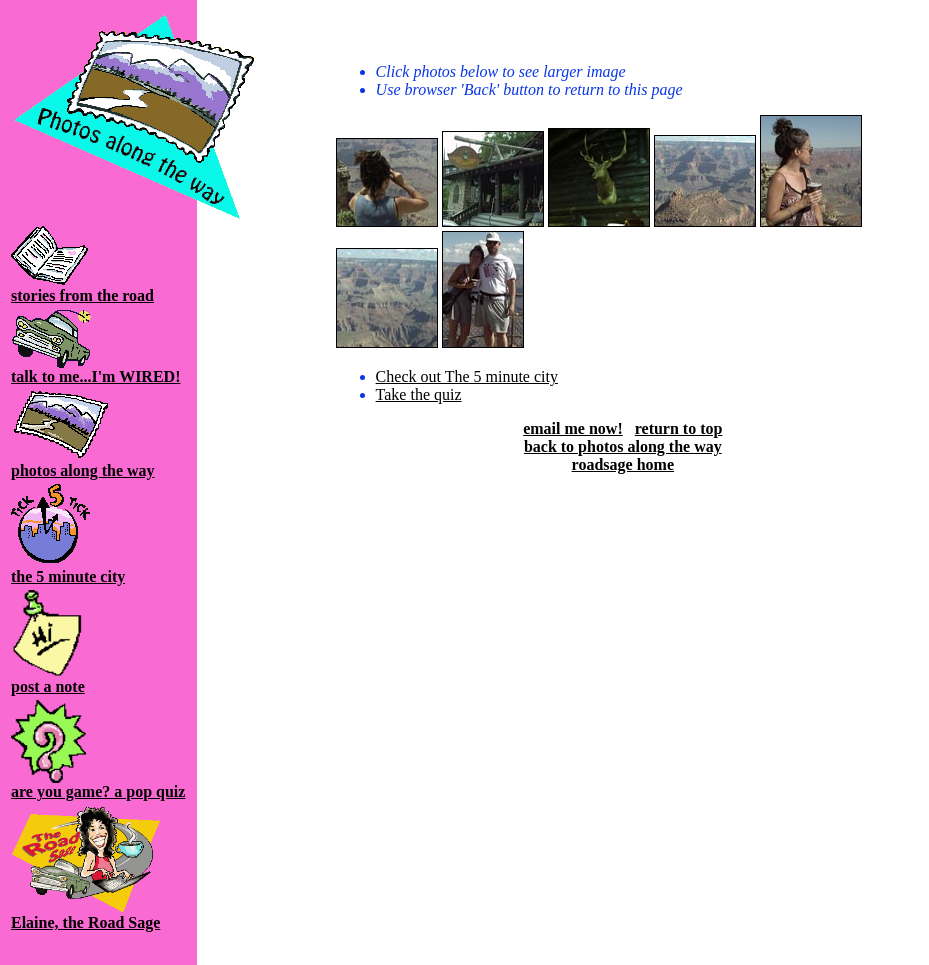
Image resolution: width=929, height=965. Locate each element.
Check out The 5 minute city (467, 376)
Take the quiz (419, 394)
